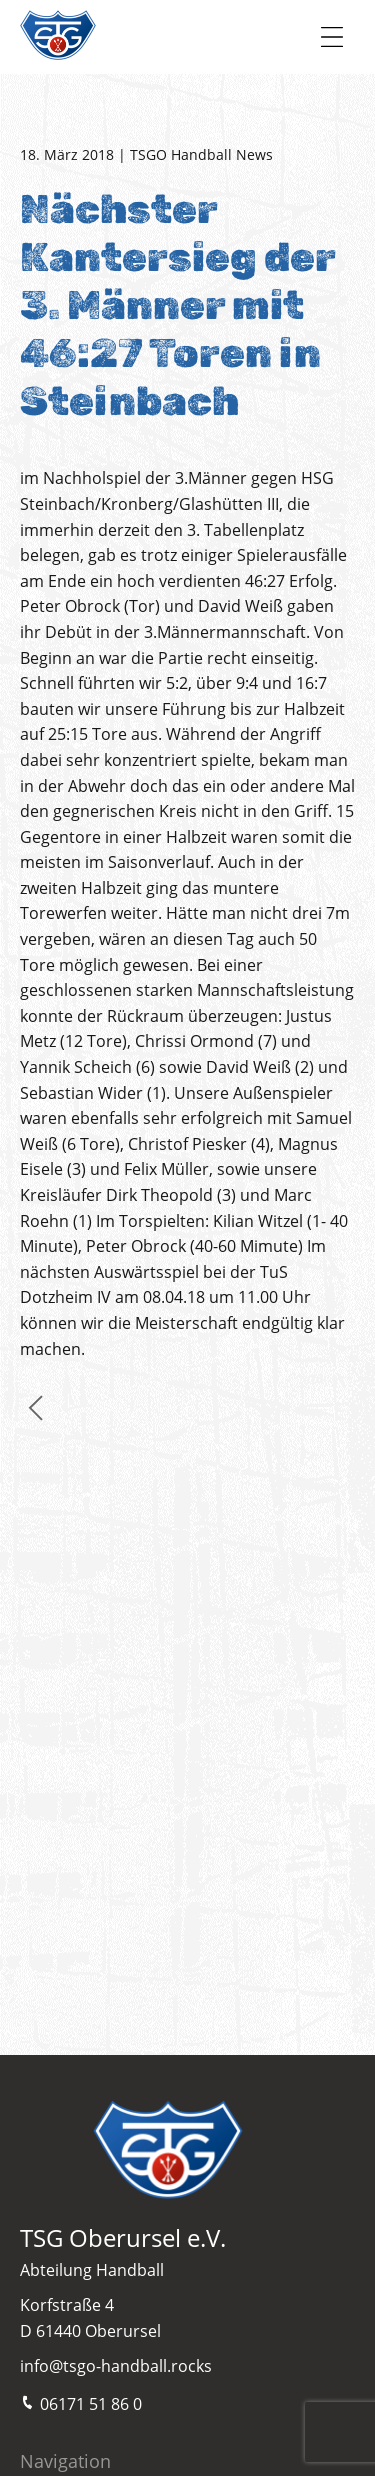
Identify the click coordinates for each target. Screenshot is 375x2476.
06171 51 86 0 (81, 2402)
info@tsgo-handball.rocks (116, 2366)
